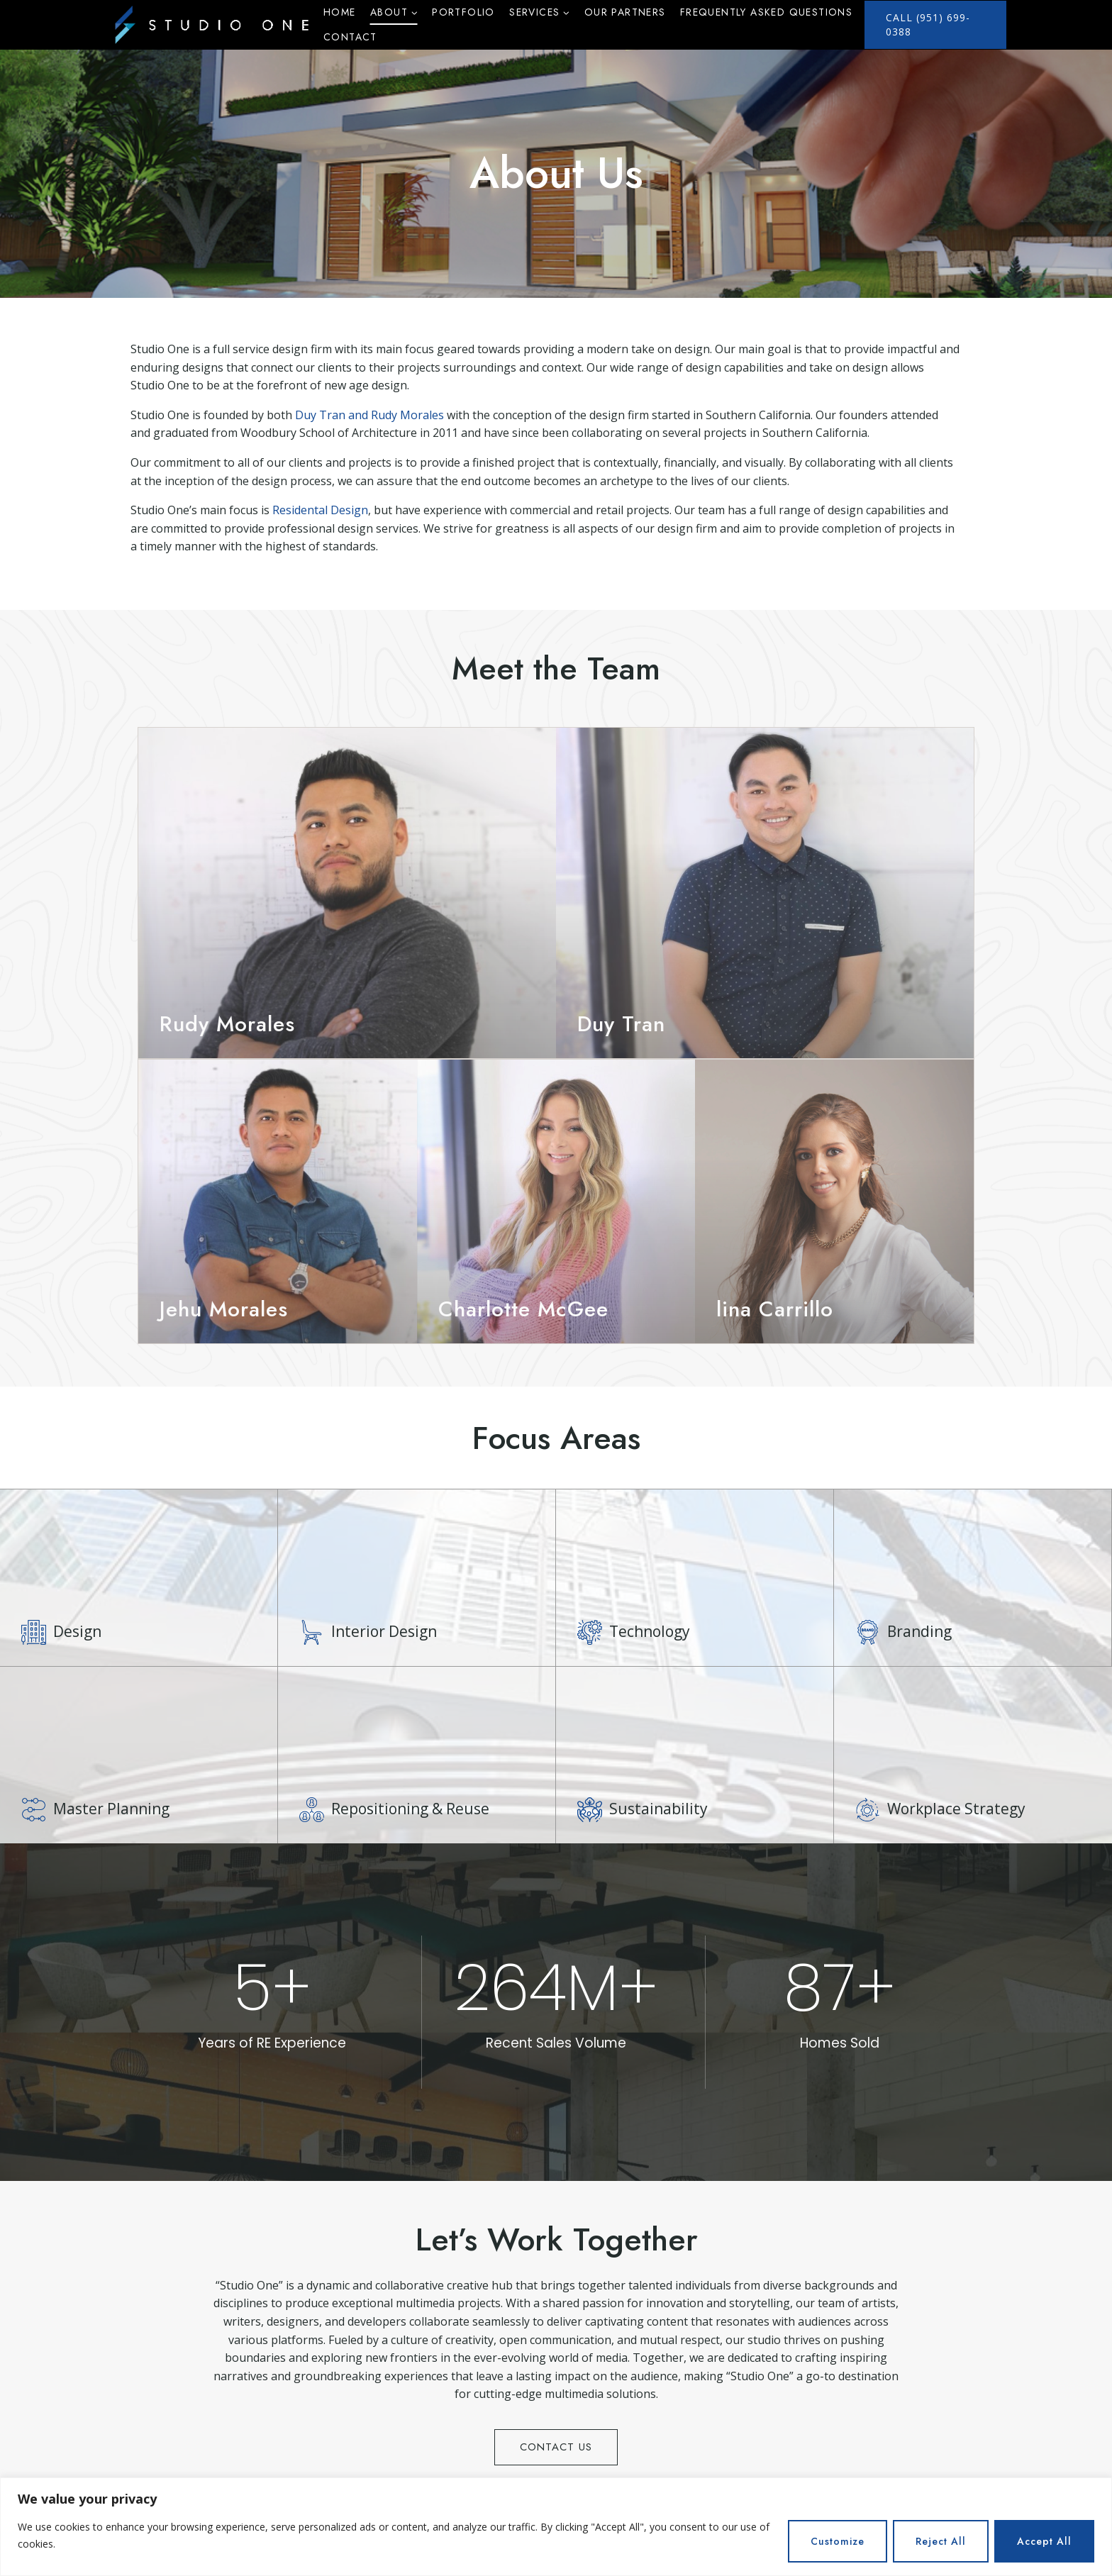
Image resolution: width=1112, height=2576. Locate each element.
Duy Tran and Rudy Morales (369, 415)
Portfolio (463, 12)
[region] (556, 2526)
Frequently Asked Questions (766, 12)
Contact (350, 37)
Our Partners (625, 12)
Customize (837, 2541)
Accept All (1044, 2541)
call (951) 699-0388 (928, 24)
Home (339, 12)
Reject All (941, 2541)
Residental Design (320, 510)
